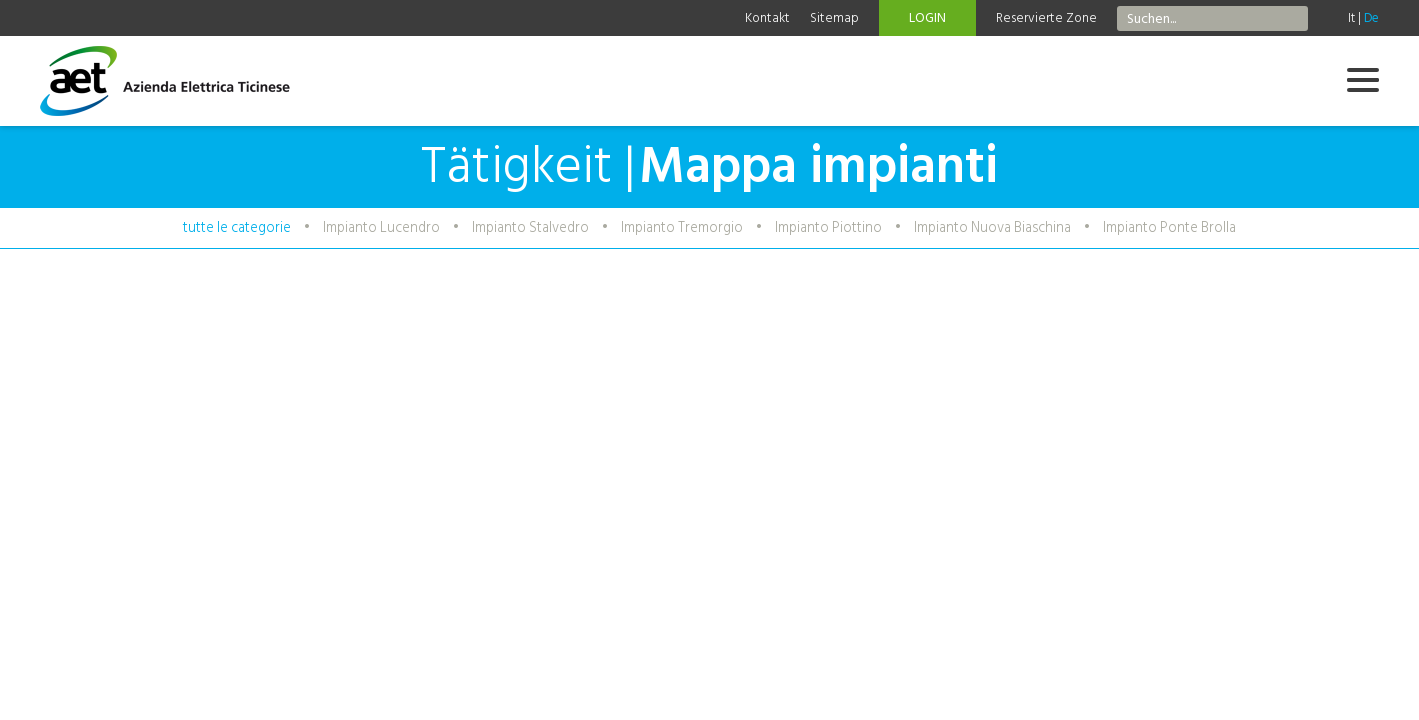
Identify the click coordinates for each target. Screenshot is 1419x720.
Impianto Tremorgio (682, 227)
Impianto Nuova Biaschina (992, 227)
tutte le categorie (237, 227)
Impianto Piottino (828, 227)
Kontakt (767, 18)
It (1351, 18)
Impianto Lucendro (381, 227)
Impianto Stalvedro (530, 227)
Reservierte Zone (1046, 18)
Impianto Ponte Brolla (1169, 227)
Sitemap (834, 18)
